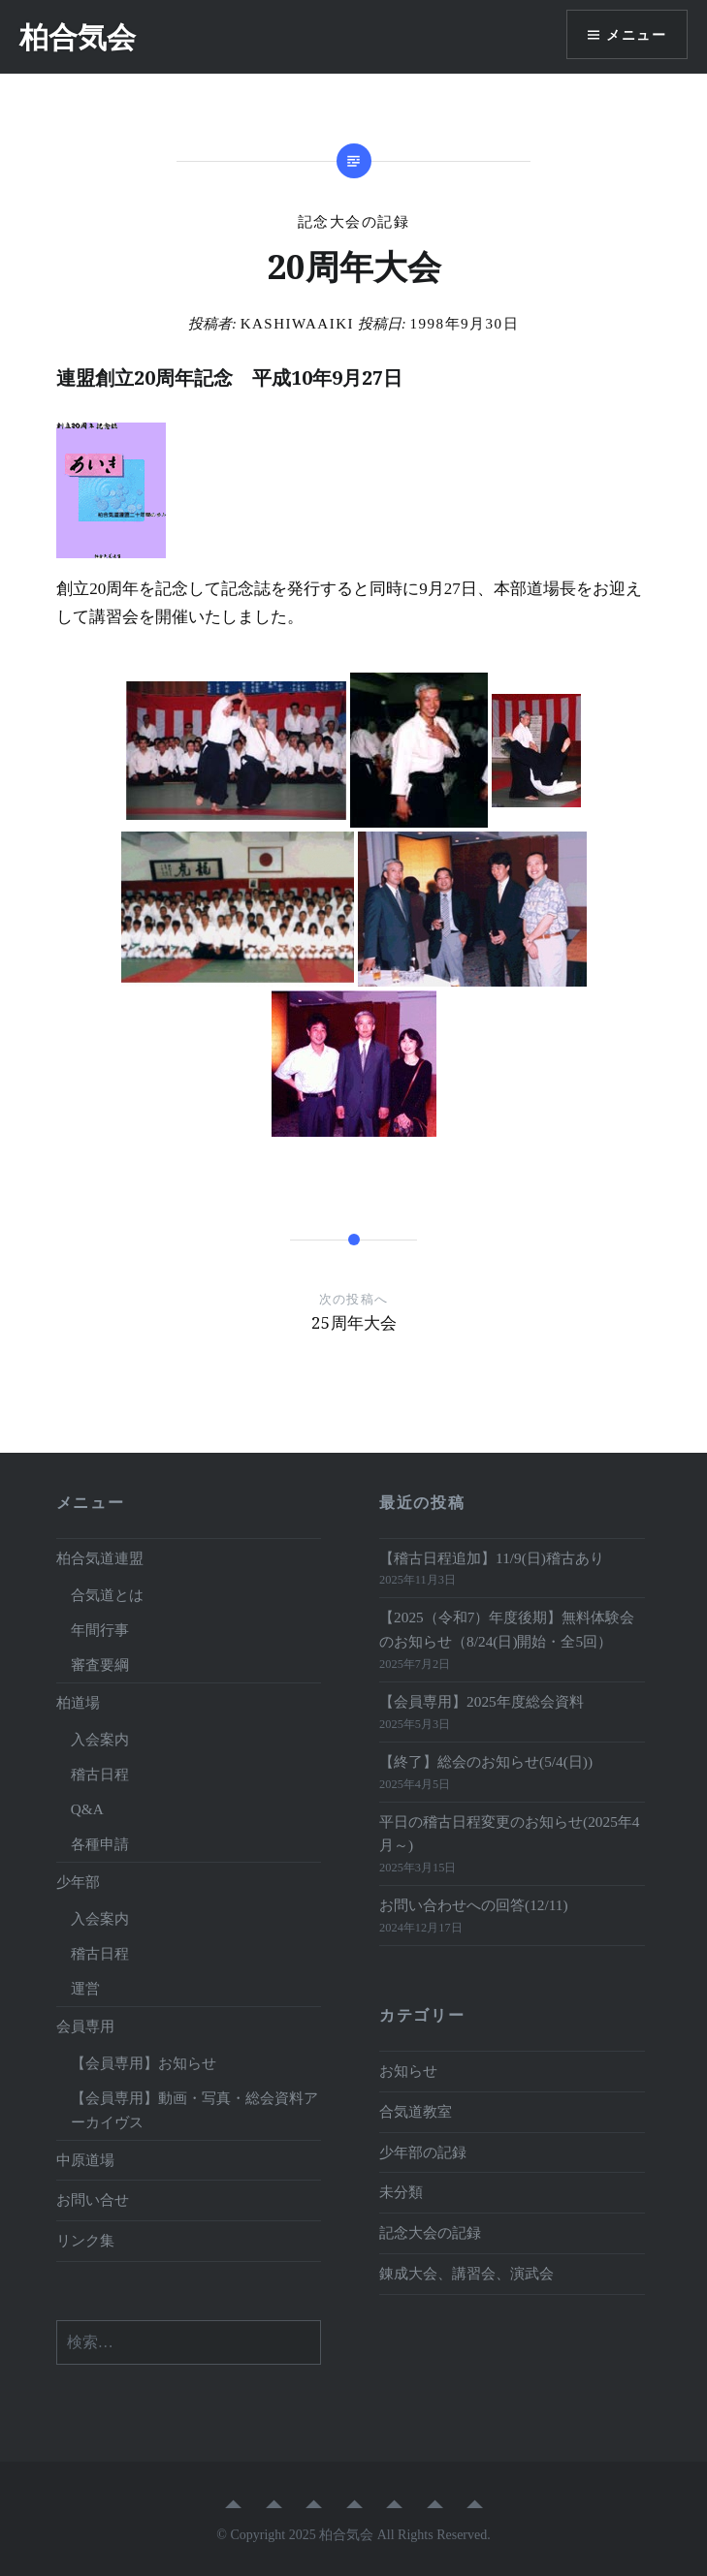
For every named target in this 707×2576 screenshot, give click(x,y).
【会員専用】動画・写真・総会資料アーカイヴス (194, 2109)
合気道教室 (415, 2111)
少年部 (78, 1881)
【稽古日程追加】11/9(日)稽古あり (491, 1558)
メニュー (636, 34)
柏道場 (78, 1702)
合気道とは (107, 1594)
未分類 (401, 2191)
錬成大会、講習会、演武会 (466, 2273)
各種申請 (100, 1844)
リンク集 (85, 2240)
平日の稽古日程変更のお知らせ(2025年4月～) (509, 1833)
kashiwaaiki (297, 323)
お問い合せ (92, 2199)
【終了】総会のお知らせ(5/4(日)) (486, 1761)
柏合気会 (77, 36)
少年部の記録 (422, 2152)
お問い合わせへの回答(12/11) (473, 1905)
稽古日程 (100, 1774)
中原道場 (85, 2160)
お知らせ (408, 2070)
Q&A (87, 1809)
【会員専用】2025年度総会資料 (481, 1701)
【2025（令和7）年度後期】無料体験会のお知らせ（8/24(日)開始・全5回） (506, 1629)
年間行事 (100, 1629)
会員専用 (85, 2026)
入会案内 (100, 1739)
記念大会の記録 (354, 222)
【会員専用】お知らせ (143, 2063)
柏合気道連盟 (100, 1558)
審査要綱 (100, 1664)
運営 (85, 1988)
